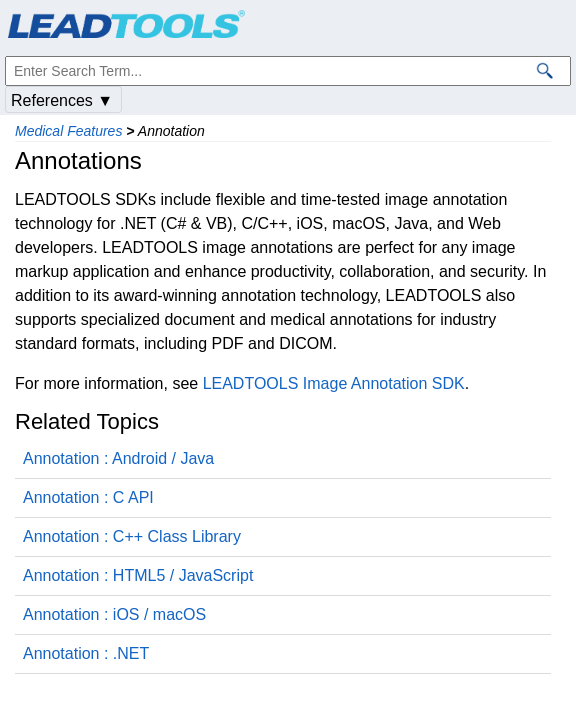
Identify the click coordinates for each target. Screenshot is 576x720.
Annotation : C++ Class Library (132, 536)
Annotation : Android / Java (118, 458)
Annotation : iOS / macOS (114, 614)
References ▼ (62, 100)
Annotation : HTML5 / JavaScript (138, 575)
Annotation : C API (88, 497)
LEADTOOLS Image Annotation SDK (334, 383)
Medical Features (68, 131)
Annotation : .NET (86, 653)
